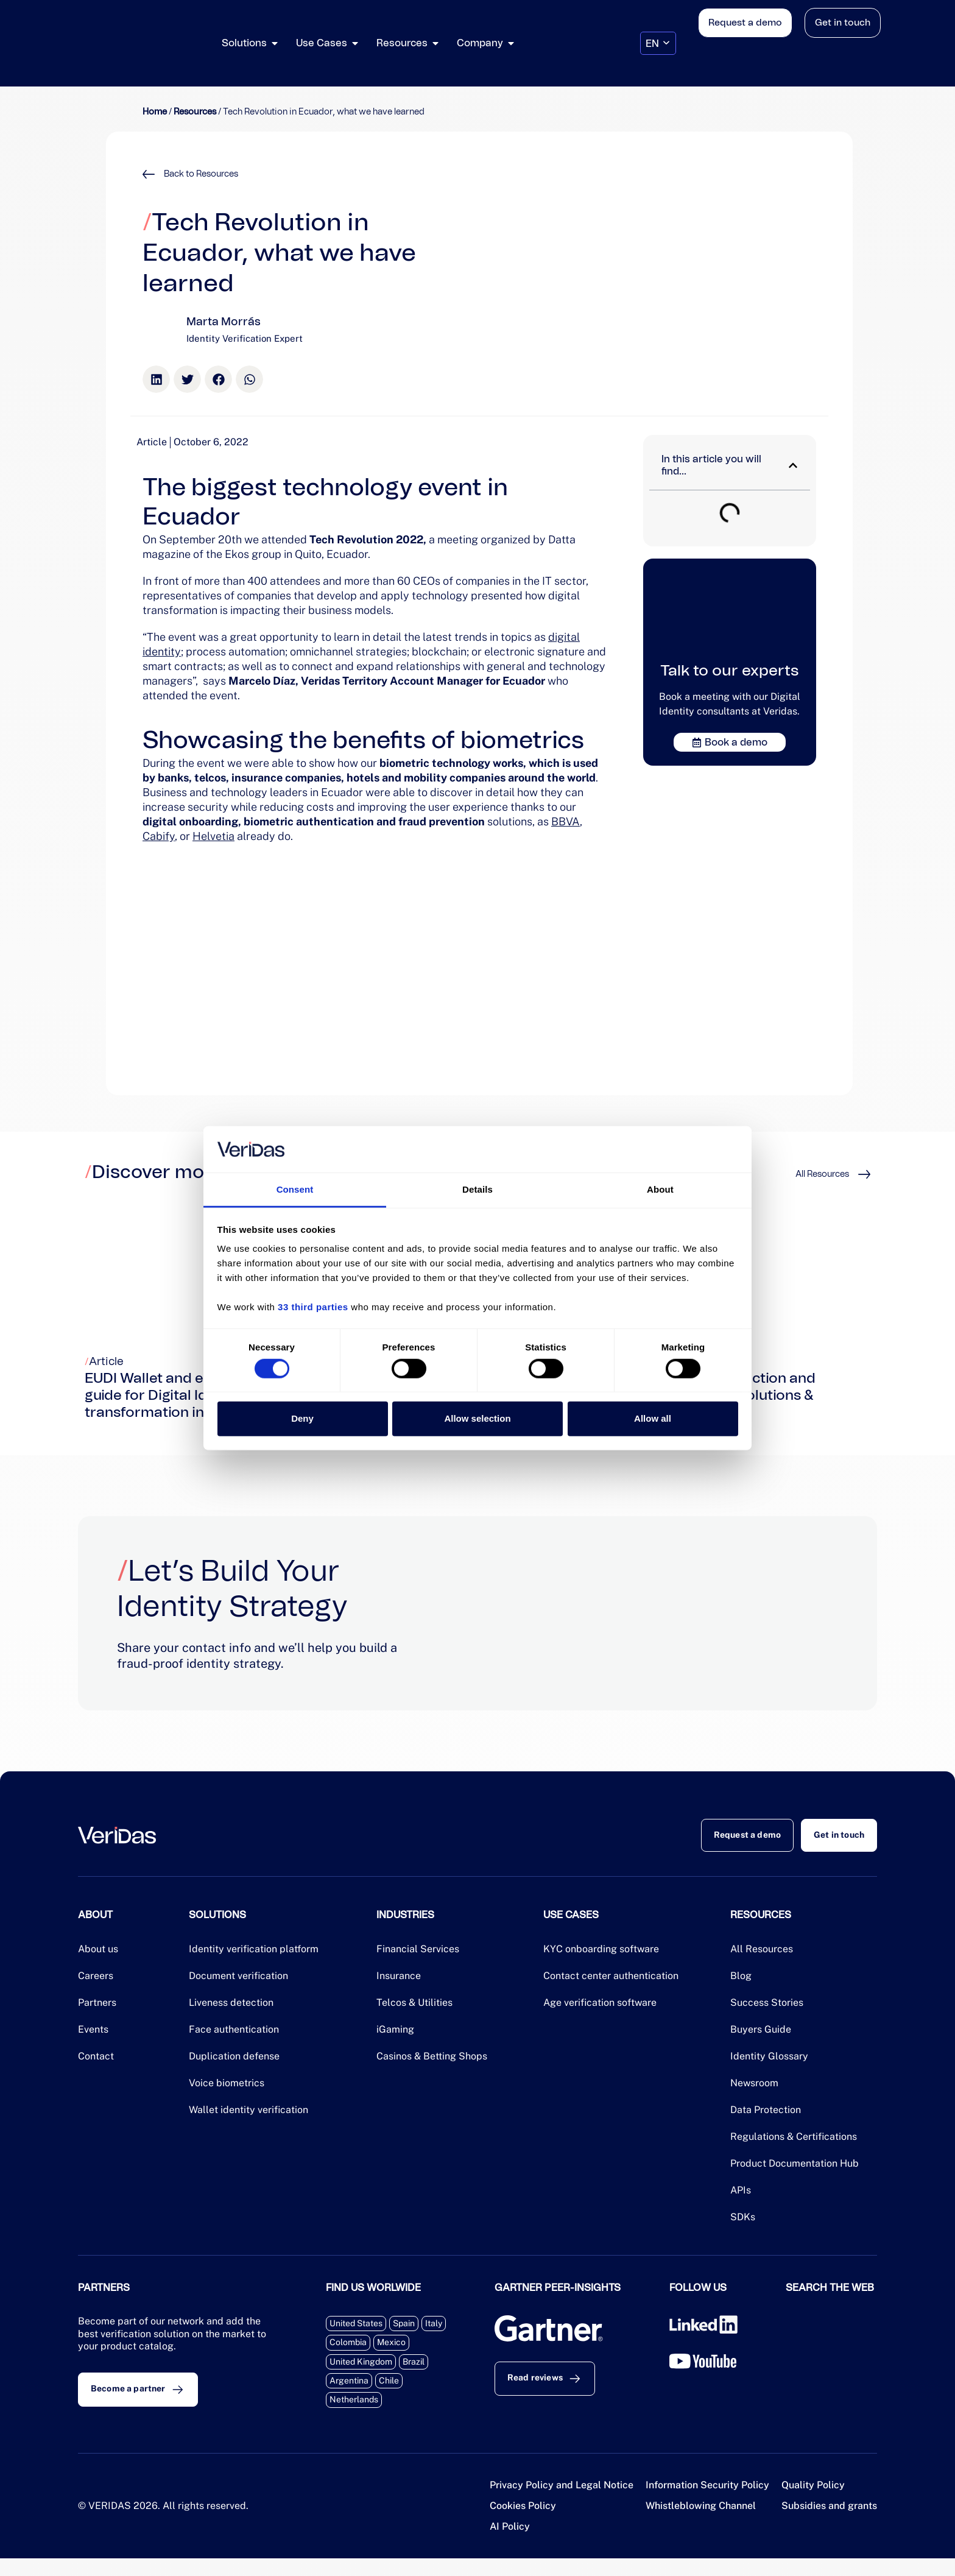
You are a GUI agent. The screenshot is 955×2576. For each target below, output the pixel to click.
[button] (156, 379)
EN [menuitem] (652, 43)
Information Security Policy (707, 2502)
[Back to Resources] (149, 174)
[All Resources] (864, 1174)
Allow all (652, 1418)
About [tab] (660, 1189)
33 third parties (313, 1307)
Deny (302, 1418)
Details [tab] (477, 1189)
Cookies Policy (523, 2523)
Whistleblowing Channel (701, 2523)
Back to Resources (201, 174)
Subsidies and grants (829, 2523)
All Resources (822, 1174)
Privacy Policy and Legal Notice (561, 2502)
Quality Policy (813, 2502)
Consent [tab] (295, 1189)
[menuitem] (658, 43)
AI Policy (510, 2544)
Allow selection (477, 1418)
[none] (658, 43)
